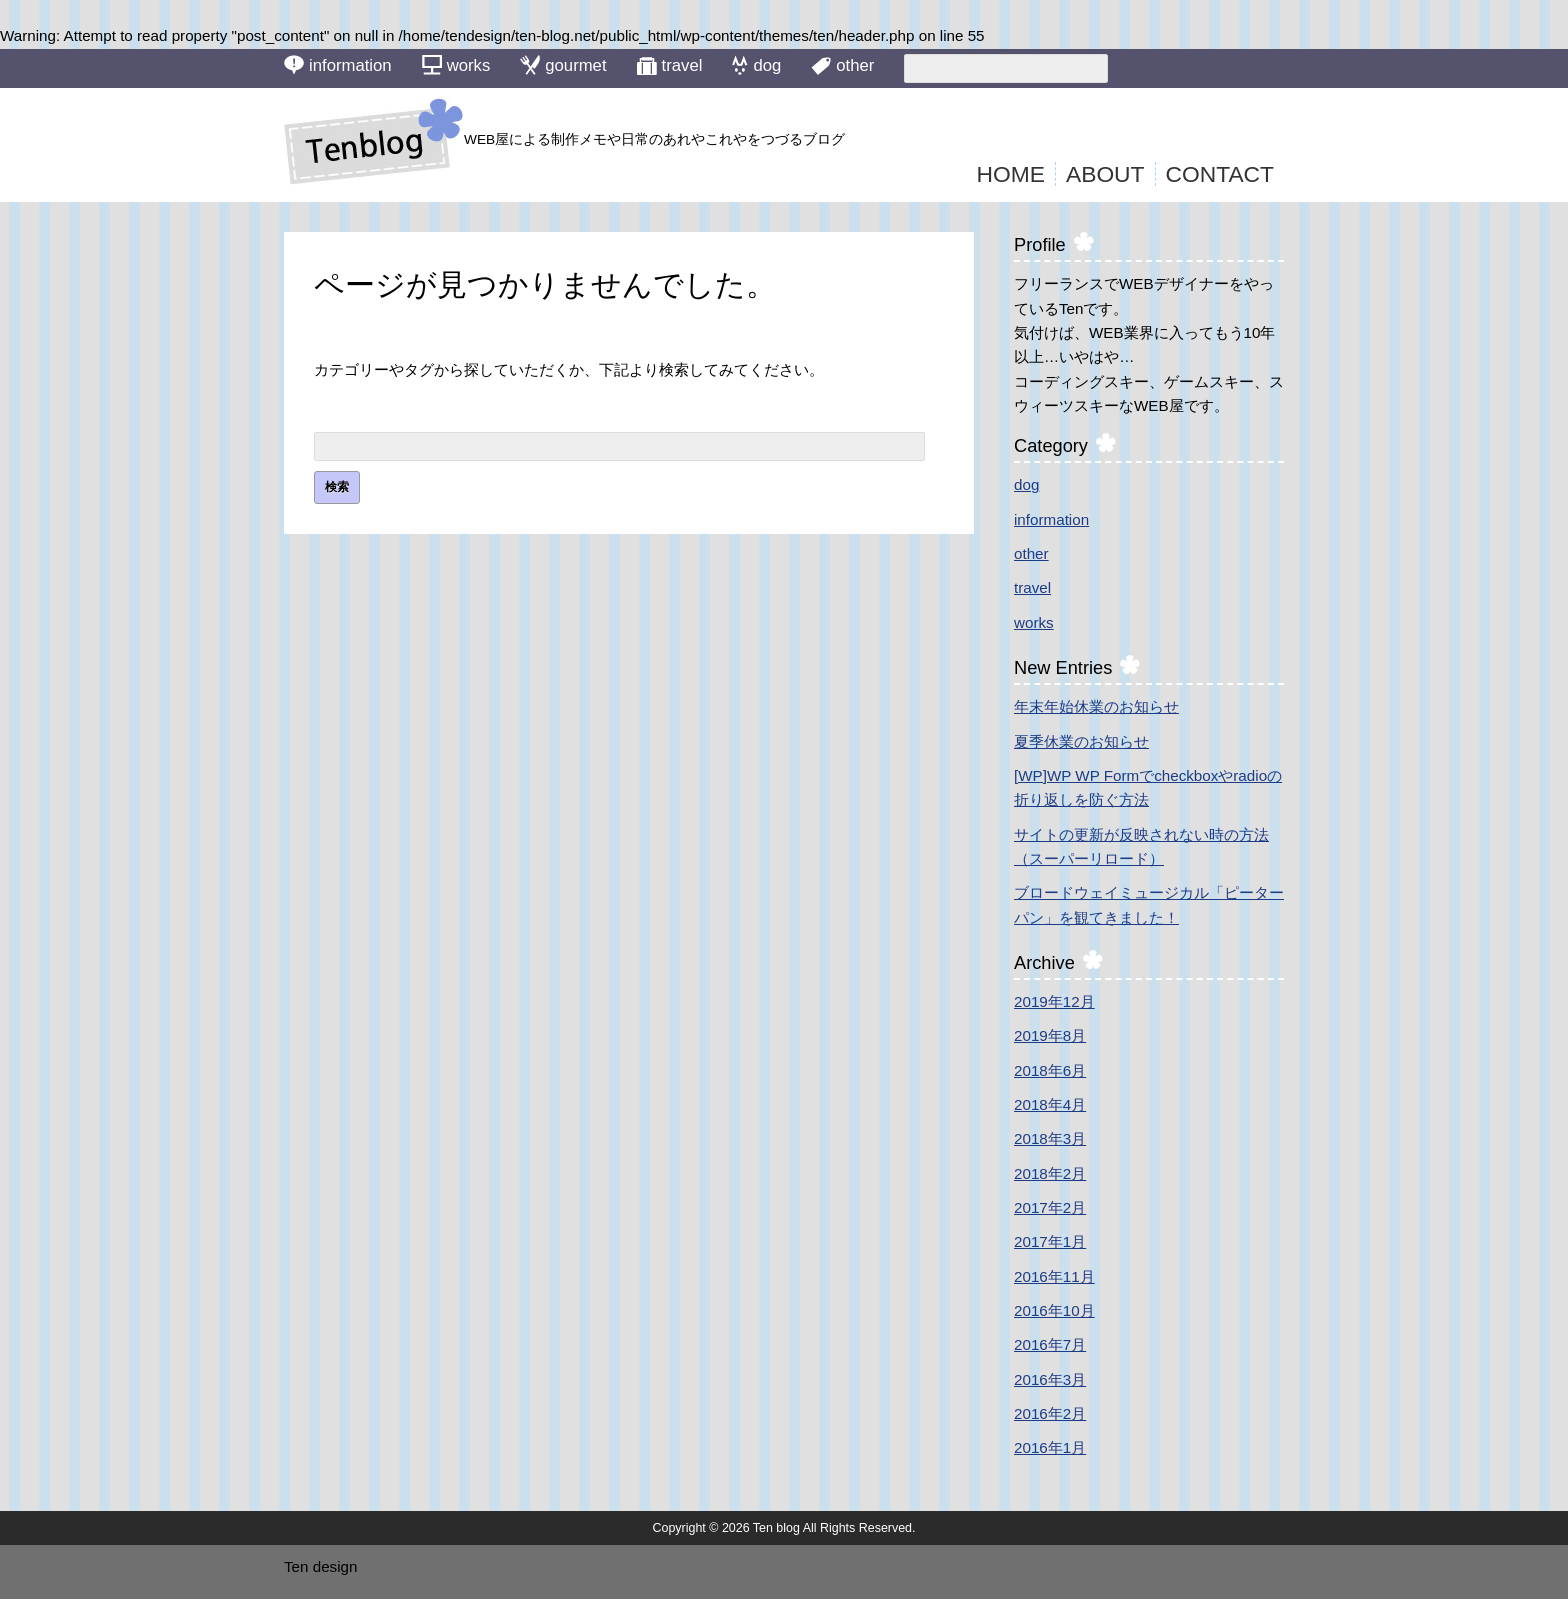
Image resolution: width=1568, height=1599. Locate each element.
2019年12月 (1054, 1001)
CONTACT (1220, 174)
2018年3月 (1050, 1138)
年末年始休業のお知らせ (1096, 706)
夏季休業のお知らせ (1081, 741)
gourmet (563, 65)
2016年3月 (1050, 1379)
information (338, 65)
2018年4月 (1050, 1104)
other (842, 65)
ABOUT (1105, 174)
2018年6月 (1050, 1070)
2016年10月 (1054, 1310)
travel (670, 65)
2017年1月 (1050, 1241)
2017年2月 (1050, 1207)
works (456, 65)
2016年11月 (1054, 1276)
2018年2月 (1050, 1173)
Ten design (320, 1566)
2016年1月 (1050, 1447)
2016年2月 (1050, 1413)
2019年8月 (1050, 1035)
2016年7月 (1050, 1344)
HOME (1011, 174)
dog (756, 65)
